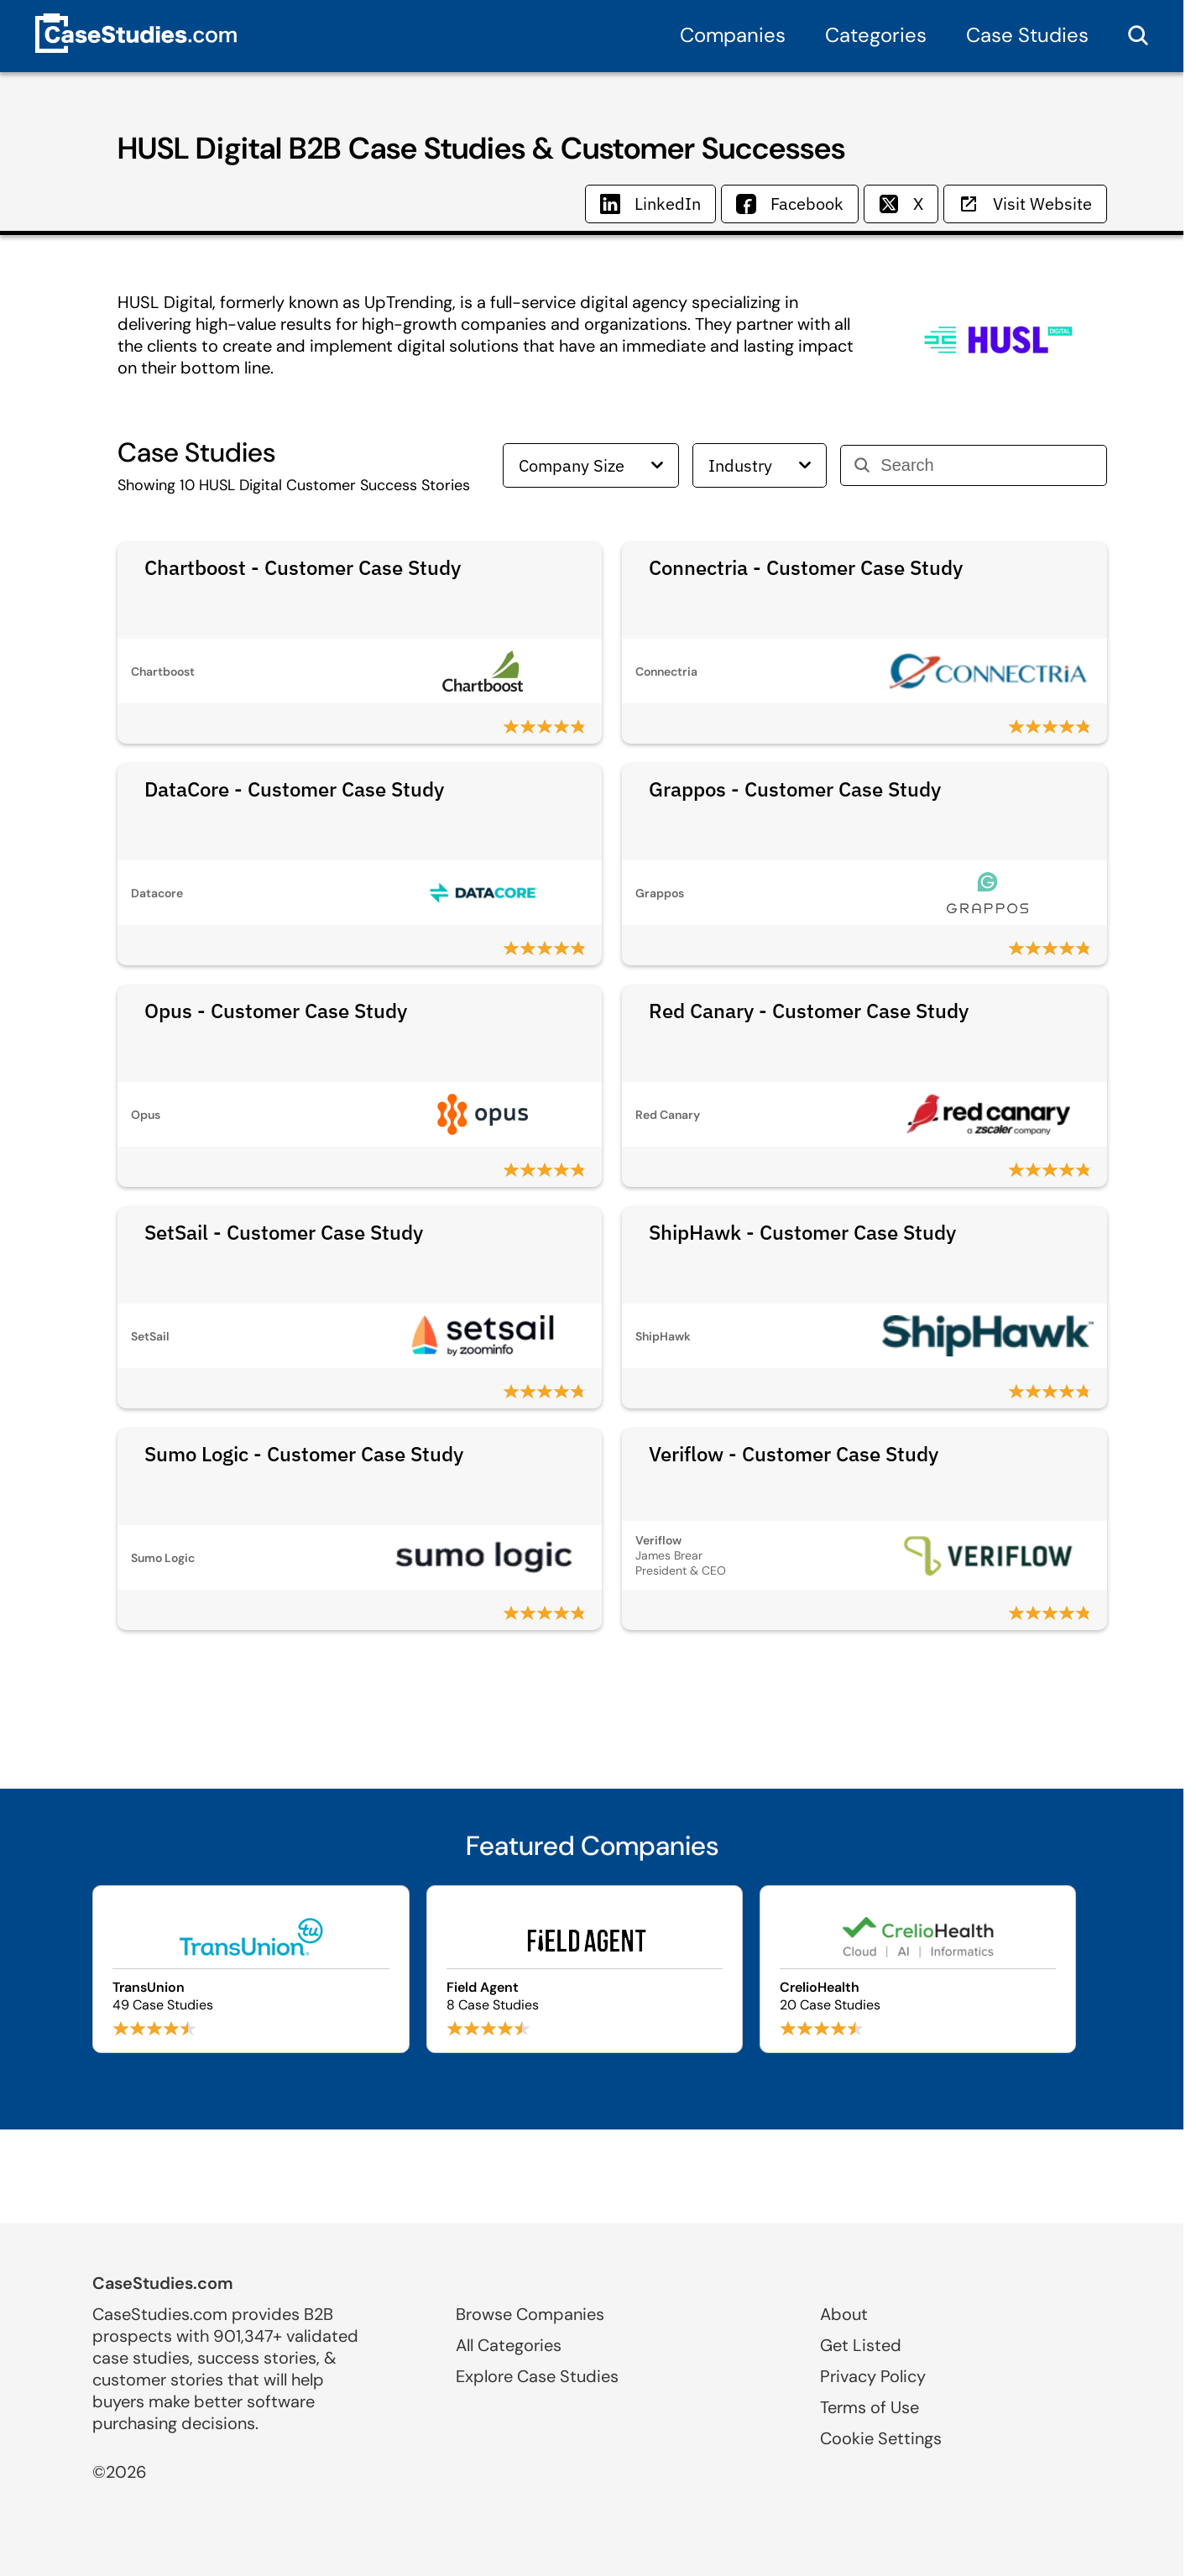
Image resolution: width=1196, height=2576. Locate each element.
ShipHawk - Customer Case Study (802, 1232)
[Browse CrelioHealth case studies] (918, 1969)
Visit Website (1025, 203)
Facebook (789, 203)
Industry (759, 465)
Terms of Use (869, 2407)
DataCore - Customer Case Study (294, 789)
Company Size (591, 465)
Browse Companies (530, 2314)
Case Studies (1027, 35)
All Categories (508, 2345)
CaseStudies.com (162, 2283)
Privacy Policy (873, 2376)
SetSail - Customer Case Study (283, 1232)
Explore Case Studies (537, 2376)
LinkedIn (650, 203)
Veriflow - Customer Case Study (793, 1453)
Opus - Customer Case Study (275, 1010)
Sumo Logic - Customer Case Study (303, 1453)
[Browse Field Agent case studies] (584, 1969)
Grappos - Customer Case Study (795, 789)
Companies (733, 35)
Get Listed (860, 2345)
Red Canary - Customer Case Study (809, 1010)
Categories (876, 35)
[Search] (986, 465)
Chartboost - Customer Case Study (302, 567)
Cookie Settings (881, 2438)
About (844, 2314)
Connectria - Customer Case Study (806, 567)
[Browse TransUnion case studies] (250, 1969)
